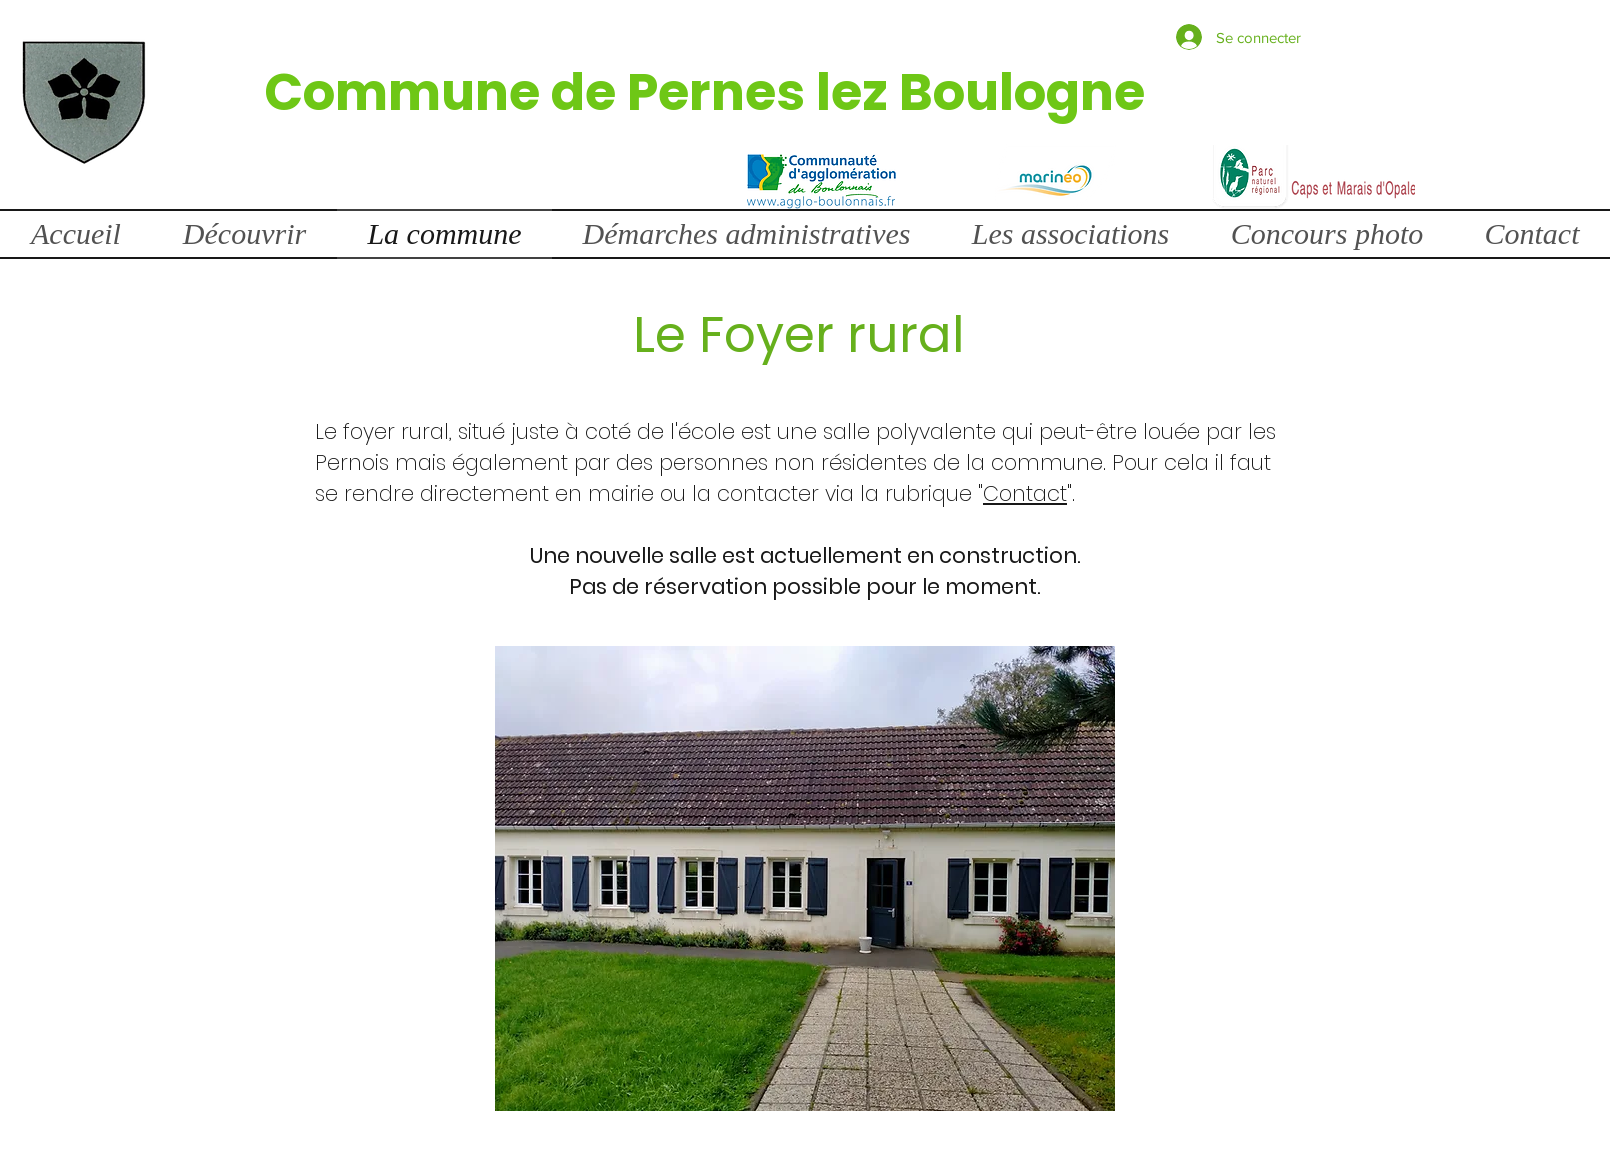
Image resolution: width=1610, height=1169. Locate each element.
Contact (1025, 493)
